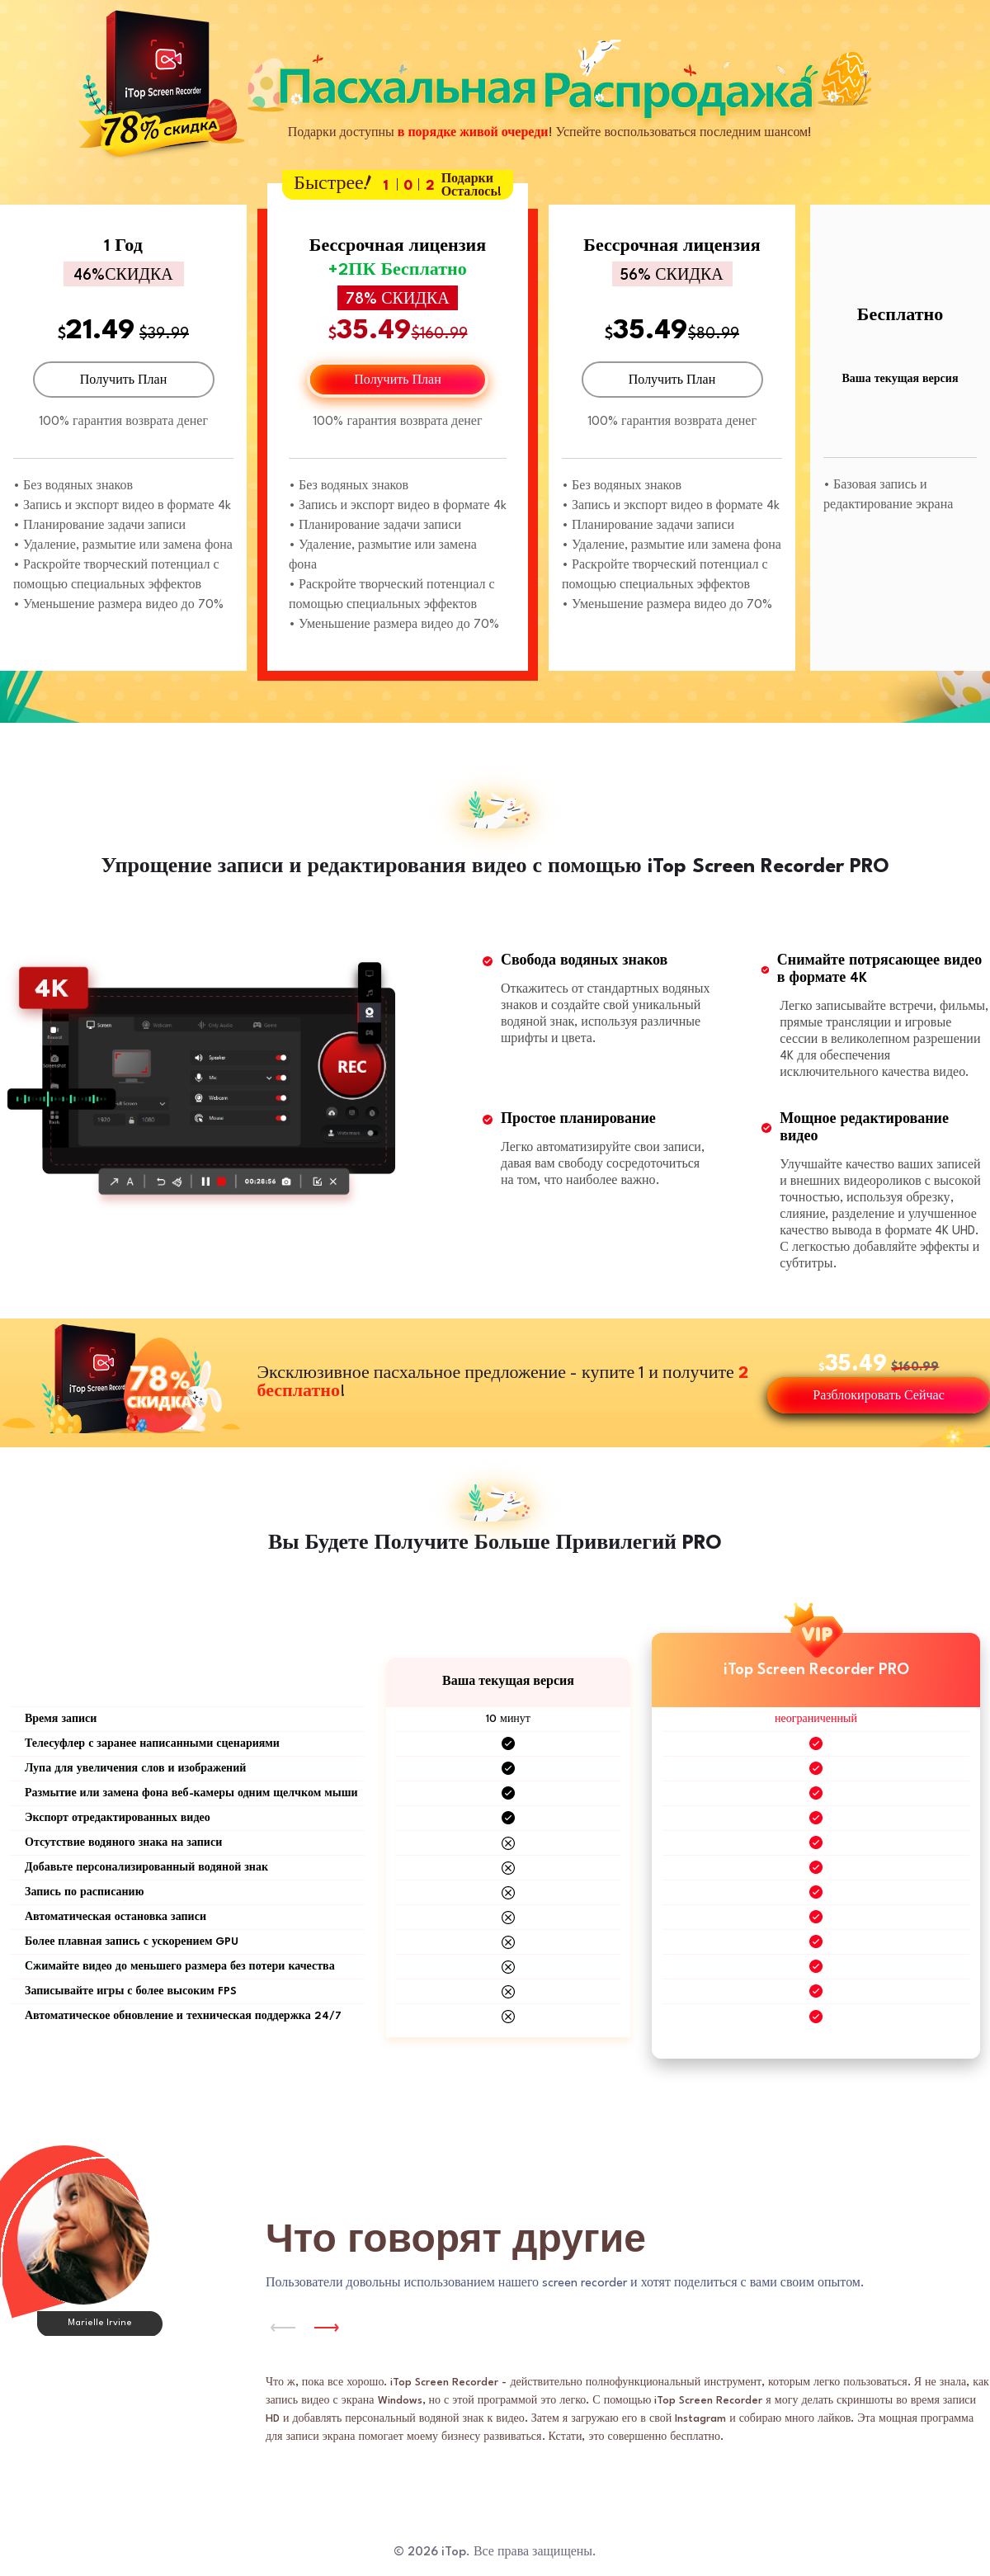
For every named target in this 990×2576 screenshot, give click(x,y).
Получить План (123, 381)
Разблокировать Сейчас (878, 1396)
